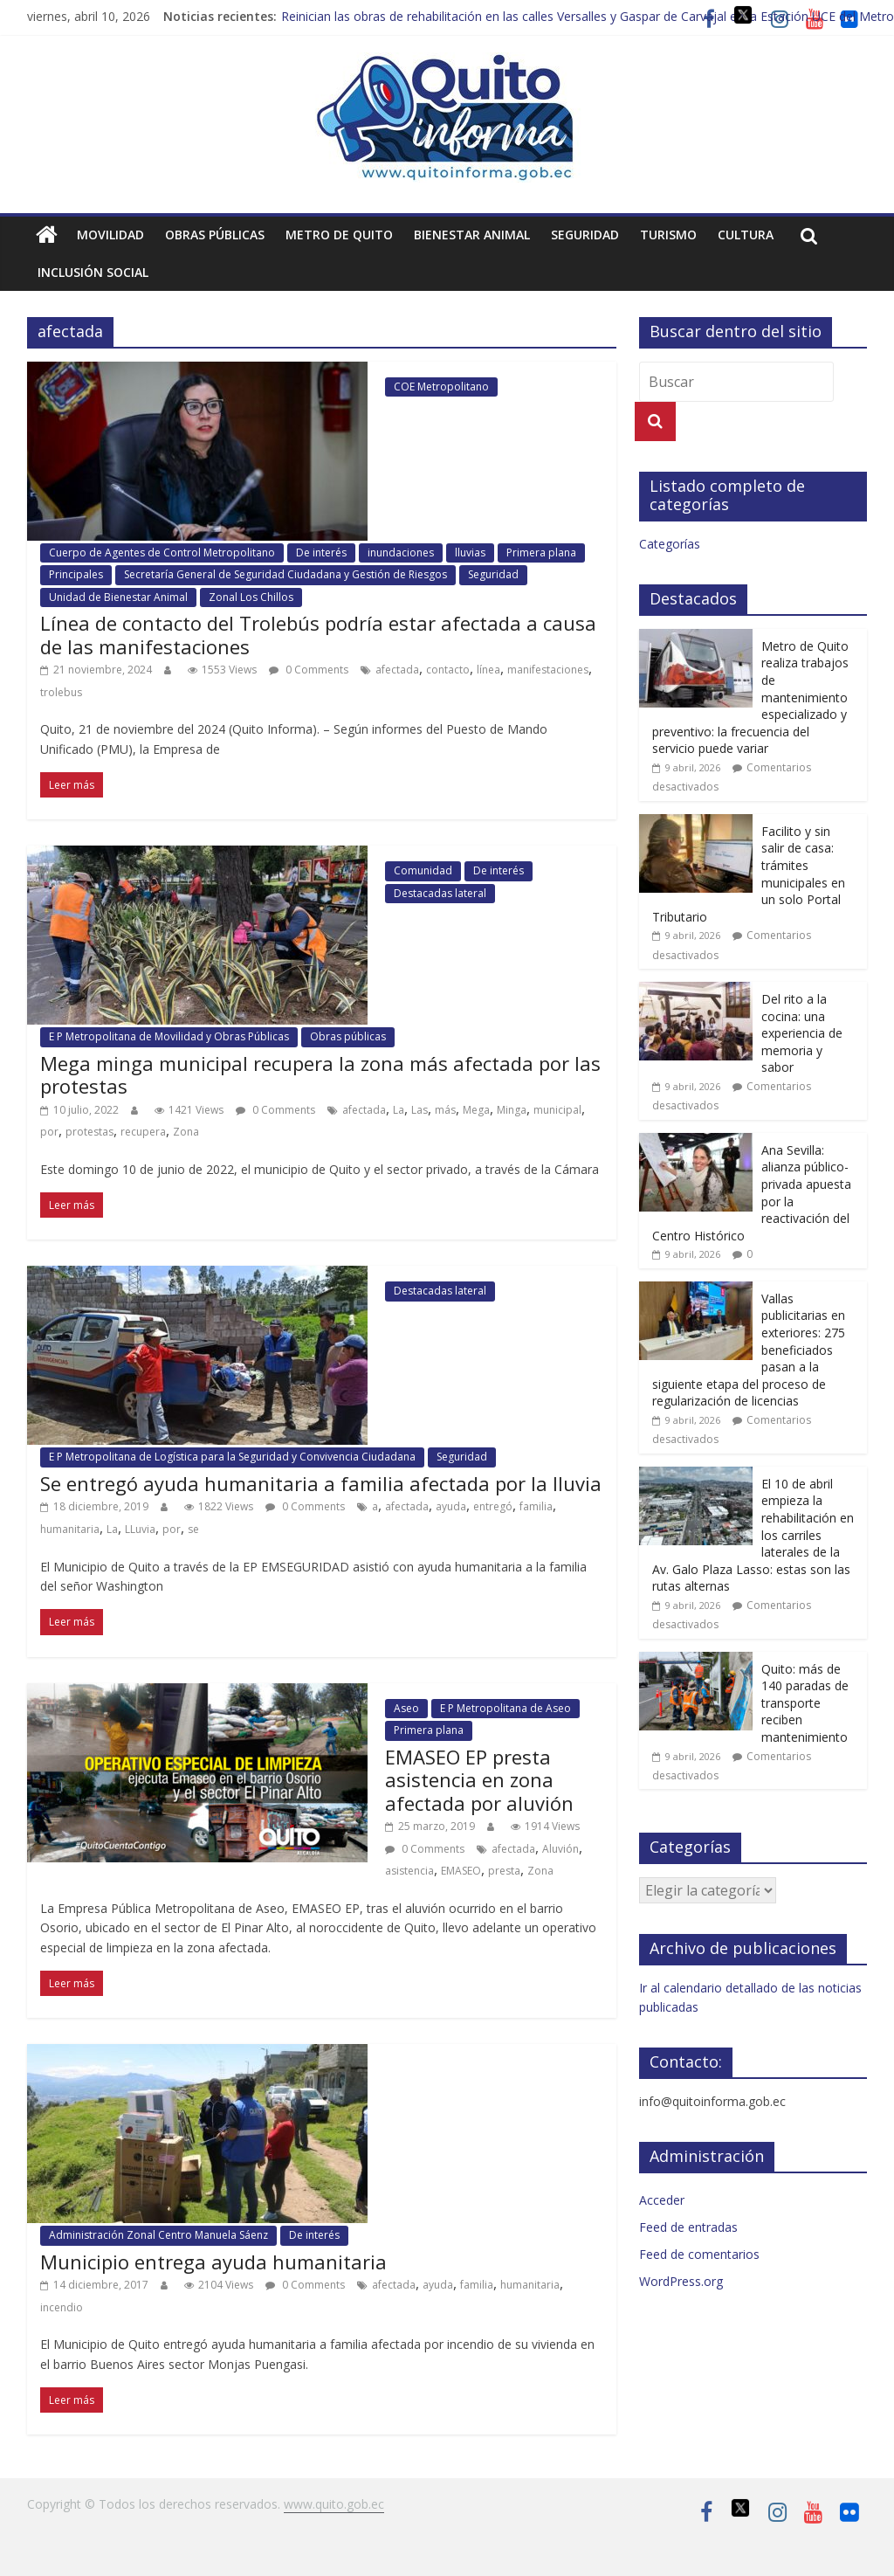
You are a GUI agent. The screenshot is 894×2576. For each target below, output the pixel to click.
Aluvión (560, 1848)
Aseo (406, 1708)
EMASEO (461, 1870)
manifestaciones (547, 669)
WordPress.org (681, 2281)
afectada (397, 669)
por (49, 1131)
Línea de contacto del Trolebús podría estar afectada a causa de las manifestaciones (318, 634)
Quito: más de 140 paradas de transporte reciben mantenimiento (805, 1703)
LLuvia (140, 1529)
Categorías (669, 543)
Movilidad (110, 234)
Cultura (746, 234)
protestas (89, 1131)
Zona (186, 1131)
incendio (61, 2307)
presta (504, 1870)
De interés (321, 552)
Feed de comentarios (699, 2254)
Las (419, 1109)
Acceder (661, 2200)
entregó (492, 1506)
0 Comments (308, 669)
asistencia (409, 1870)
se (193, 1529)
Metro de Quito (339, 234)
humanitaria (70, 1529)
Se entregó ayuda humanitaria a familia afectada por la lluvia (321, 1483)
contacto (448, 669)
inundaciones (401, 552)
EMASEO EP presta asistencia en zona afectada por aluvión (479, 1780)
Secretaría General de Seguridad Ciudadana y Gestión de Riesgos (285, 574)
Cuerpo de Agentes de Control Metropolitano (162, 552)
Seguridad (585, 234)
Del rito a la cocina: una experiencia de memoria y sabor (801, 1033)
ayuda (451, 1506)
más (445, 1109)
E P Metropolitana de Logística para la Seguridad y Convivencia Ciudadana (232, 1456)
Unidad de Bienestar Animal (118, 597)
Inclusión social (93, 272)
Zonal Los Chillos (251, 597)
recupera (143, 1131)
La (398, 1109)
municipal (557, 1109)
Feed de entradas (688, 2227)
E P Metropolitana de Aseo (505, 1708)
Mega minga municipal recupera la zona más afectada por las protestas (320, 1074)
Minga (511, 1109)
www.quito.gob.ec (334, 2504)
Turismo (668, 234)
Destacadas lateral (440, 893)
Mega (476, 1109)
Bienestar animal (472, 234)
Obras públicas (215, 234)
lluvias (470, 552)
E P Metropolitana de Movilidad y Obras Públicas (169, 1036)
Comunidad (423, 870)
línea (488, 669)
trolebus (61, 692)
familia (536, 1506)
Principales (76, 574)
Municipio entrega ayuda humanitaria (213, 2261)
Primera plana (541, 552)
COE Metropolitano (441, 386)
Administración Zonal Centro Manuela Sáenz (158, 2234)
